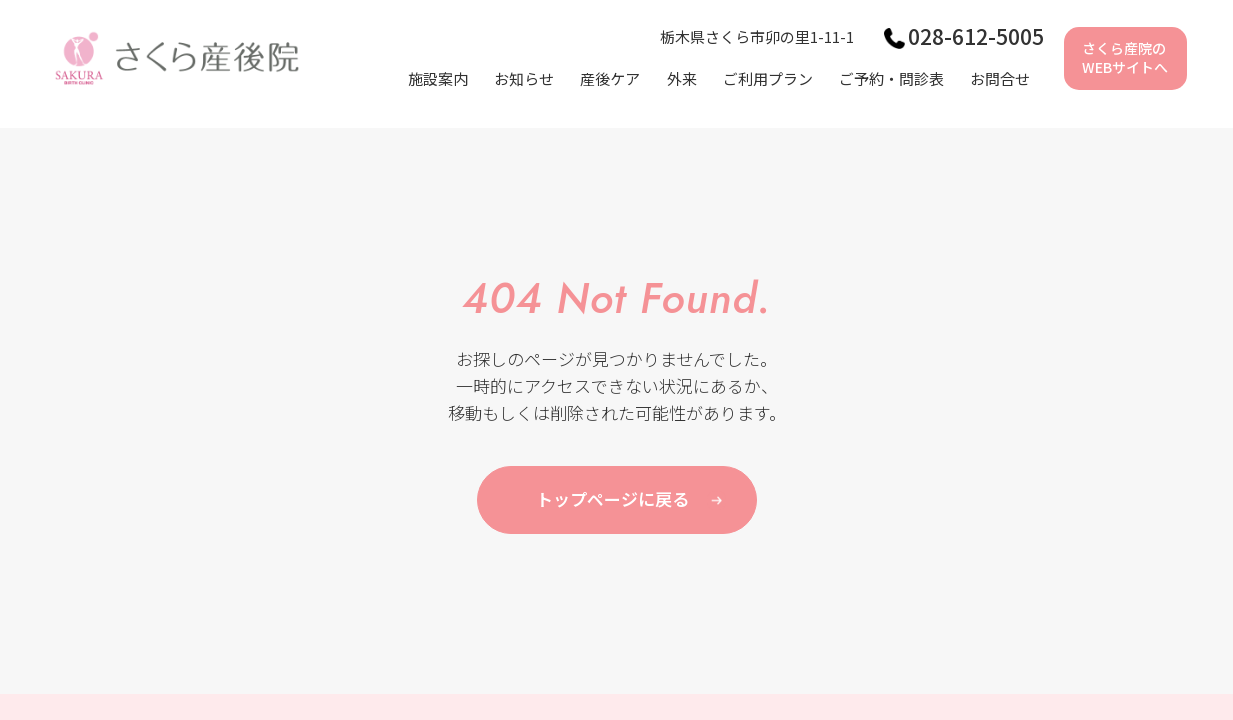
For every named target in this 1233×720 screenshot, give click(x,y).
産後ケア (610, 78)
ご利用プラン (768, 78)
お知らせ (524, 78)
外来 (682, 78)
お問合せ (1000, 78)
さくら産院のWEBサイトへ (1125, 58)
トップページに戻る (612, 498)
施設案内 (438, 78)
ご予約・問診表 (891, 78)
